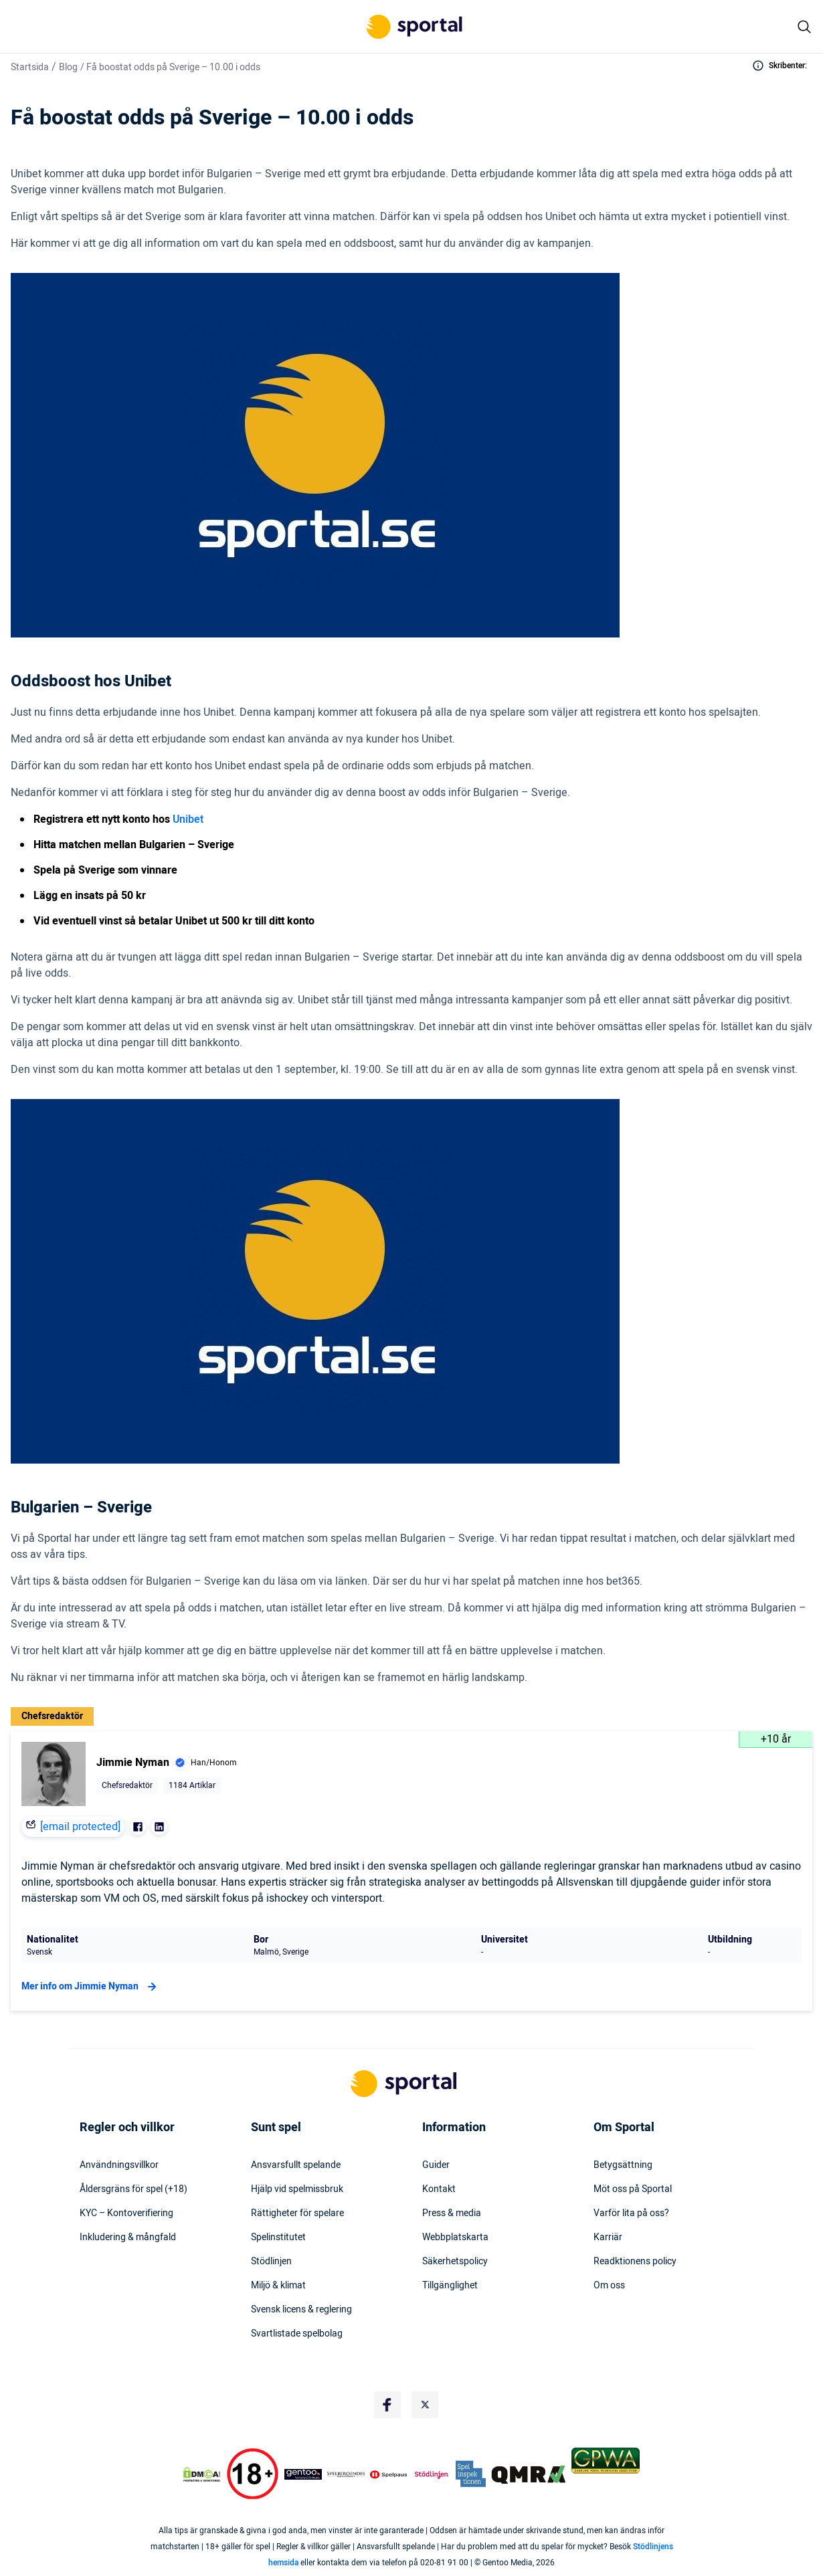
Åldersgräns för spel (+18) (133, 2189)
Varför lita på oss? (631, 2213)
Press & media (451, 2213)
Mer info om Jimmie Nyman (90, 1987)
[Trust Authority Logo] (303, 2474)
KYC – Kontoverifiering (126, 2213)
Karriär (607, 2237)
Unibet (188, 819)
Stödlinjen (271, 2261)
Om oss (609, 2285)
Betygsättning (622, 2165)
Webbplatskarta (455, 2237)
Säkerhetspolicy (455, 2261)
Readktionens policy (634, 2261)
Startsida (30, 67)
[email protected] (80, 1827)
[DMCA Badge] (201, 2474)
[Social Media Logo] (387, 2404)
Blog (68, 67)
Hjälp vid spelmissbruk (297, 2189)
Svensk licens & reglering (301, 2309)
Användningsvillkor (119, 2165)
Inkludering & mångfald (128, 2237)
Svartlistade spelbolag (297, 2334)
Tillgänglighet (450, 2285)
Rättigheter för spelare (297, 2213)
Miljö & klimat (278, 2285)
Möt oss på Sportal (632, 2189)
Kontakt (439, 2189)
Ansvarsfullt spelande (296, 2165)
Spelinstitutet (278, 2237)
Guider (436, 2165)
